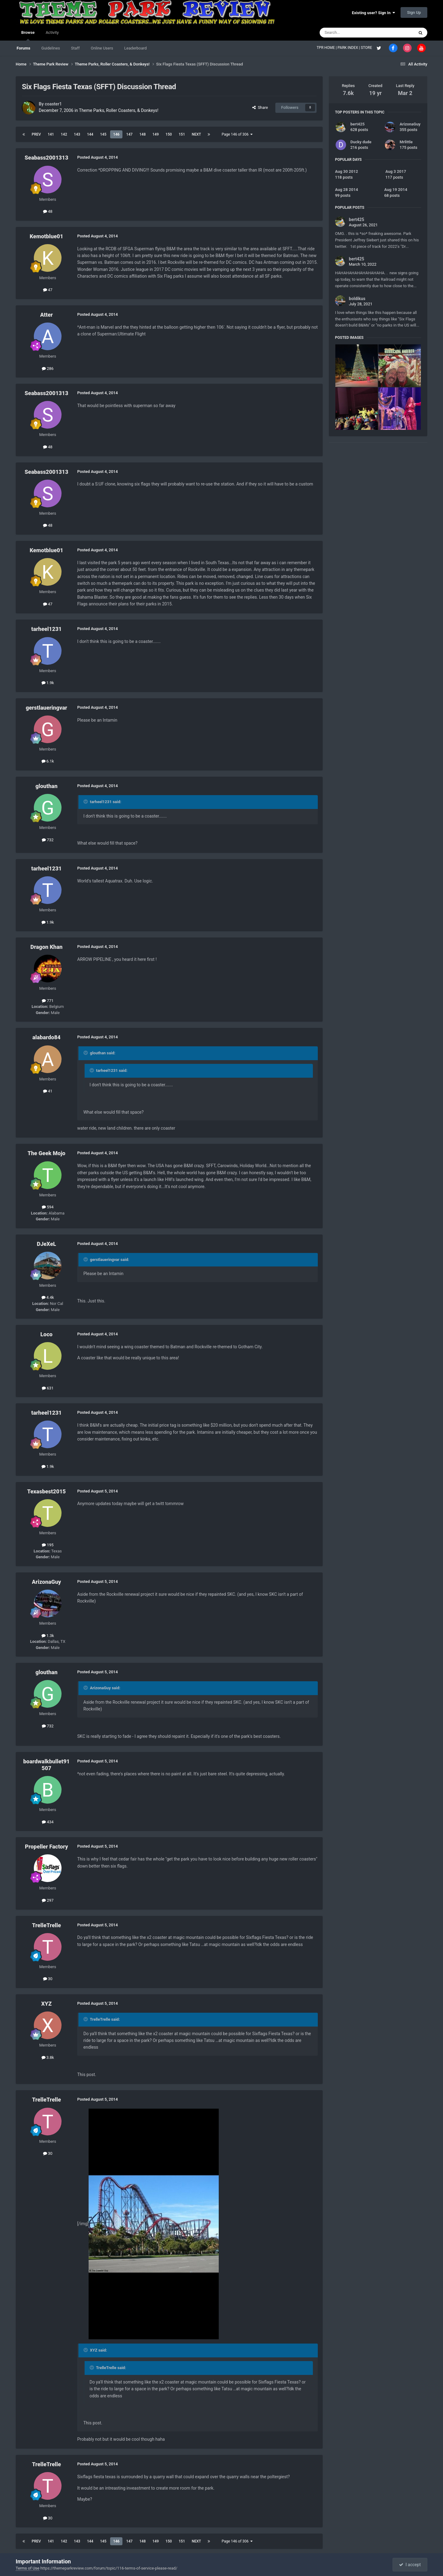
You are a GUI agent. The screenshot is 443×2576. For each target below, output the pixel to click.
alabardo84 (46, 1037)
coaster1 (53, 103)
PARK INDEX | (349, 48)
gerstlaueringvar (46, 707)
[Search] (352, 33)
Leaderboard (135, 48)
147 (129, 134)
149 (156, 134)
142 (64, 134)
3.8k (48, 2057)
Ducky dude (360, 142)
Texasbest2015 (46, 1491)
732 (48, 840)
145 (103, 134)
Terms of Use (27, 2568)
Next (196, 134)
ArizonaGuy (46, 1582)
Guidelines (50, 48)
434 (48, 1822)
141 (51, 134)
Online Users (102, 48)
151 (182, 134)
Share (260, 107)
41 (48, 1091)
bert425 (357, 124)
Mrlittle (406, 142)
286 (48, 368)
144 (90, 134)
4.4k (48, 1297)
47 (48, 289)
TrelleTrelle (46, 1925)
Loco (46, 1334)
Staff (75, 48)
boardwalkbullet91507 (46, 1764)
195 (48, 1545)
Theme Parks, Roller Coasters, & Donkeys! (118, 110)
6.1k (48, 761)
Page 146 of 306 (237, 134)
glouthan (46, 786)
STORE (367, 48)
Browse (27, 35)
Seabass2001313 (46, 157)
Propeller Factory (46, 1846)
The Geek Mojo (47, 1153)
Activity (52, 32)
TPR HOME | (327, 48)
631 (48, 1388)
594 (48, 1207)
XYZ (46, 2003)
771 (48, 1000)
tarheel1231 (46, 629)
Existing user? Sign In (373, 12)
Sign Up (414, 12)
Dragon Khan (46, 947)
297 (48, 1900)
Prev (36, 134)
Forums (23, 48)
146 (116, 134)
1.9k (48, 682)
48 (48, 211)
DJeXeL (46, 1244)
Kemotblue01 (46, 236)
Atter (46, 314)
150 (169, 134)
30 (48, 1978)
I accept (410, 2564)
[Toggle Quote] (86, 801)
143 (77, 134)
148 (142, 134)
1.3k (48, 1635)
